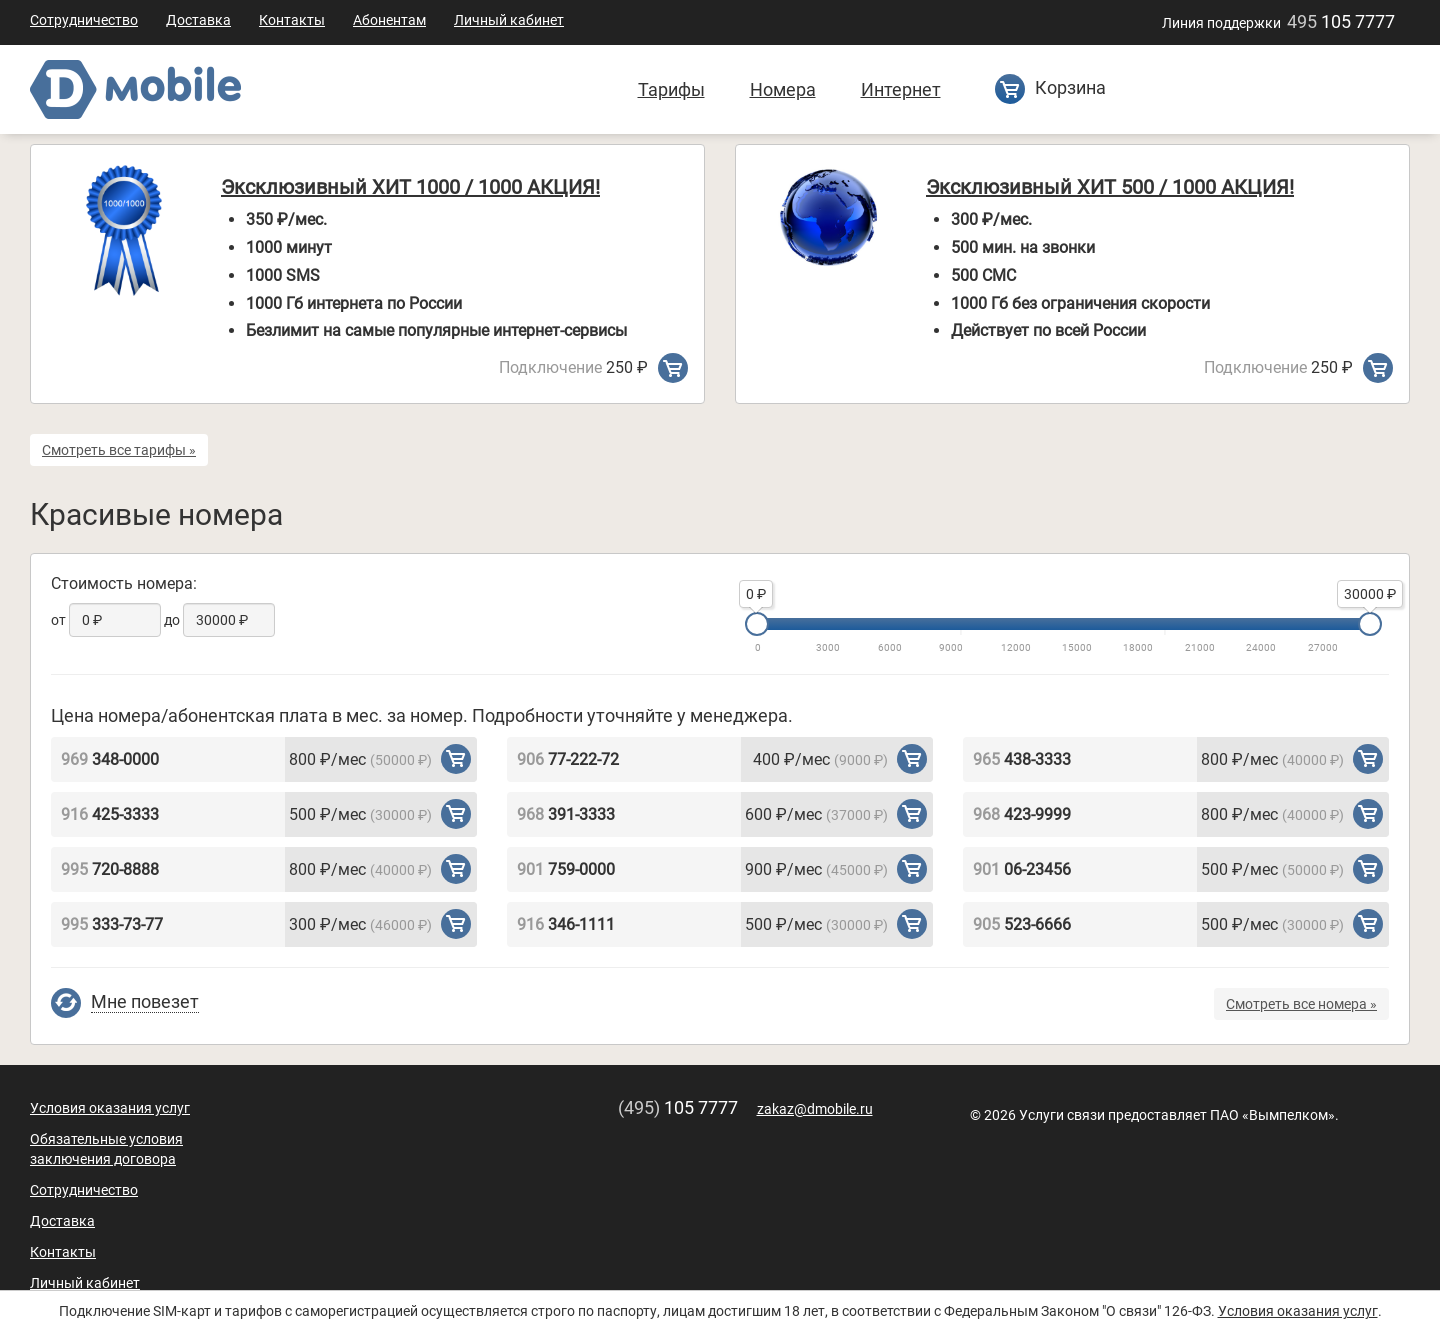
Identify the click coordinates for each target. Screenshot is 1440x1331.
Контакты (292, 20)
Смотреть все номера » (1301, 1004)
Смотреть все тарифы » (119, 450)
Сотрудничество (84, 20)
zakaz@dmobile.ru (815, 1109)
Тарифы (671, 89)
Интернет (901, 89)
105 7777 (1341, 21)
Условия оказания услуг (110, 1108)
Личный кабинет (509, 20)
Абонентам (389, 20)
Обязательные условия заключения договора (106, 1149)
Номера (783, 89)
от (58, 620)
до (172, 620)
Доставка (198, 20)
